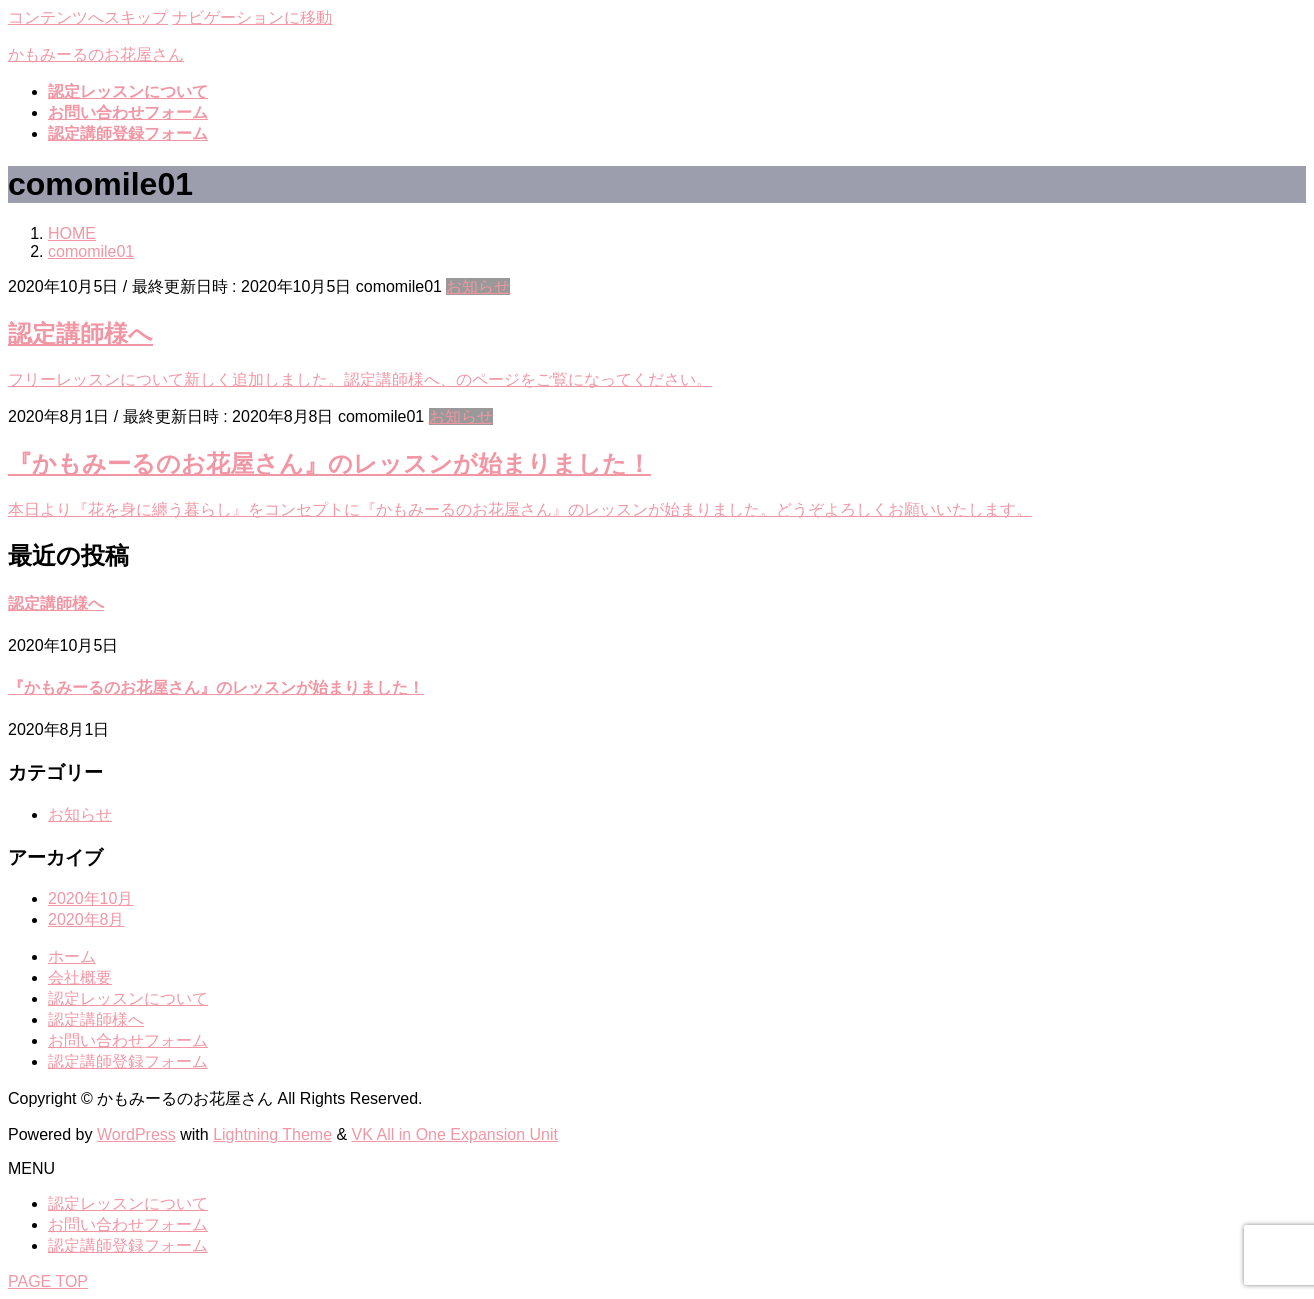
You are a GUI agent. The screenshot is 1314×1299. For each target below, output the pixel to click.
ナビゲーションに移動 (252, 17)
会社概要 (80, 977)
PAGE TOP (48, 1281)
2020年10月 (90, 898)
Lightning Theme (272, 1134)
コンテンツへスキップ (88, 17)
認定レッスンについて (128, 998)
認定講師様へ (80, 333)
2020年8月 (86, 919)
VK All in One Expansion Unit (455, 1134)
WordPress (136, 1134)
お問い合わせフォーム (128, 1040)
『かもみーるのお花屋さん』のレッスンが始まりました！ (329, 463)
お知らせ (478, 286)
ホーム (72, 956)
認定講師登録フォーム (128, 1061)
